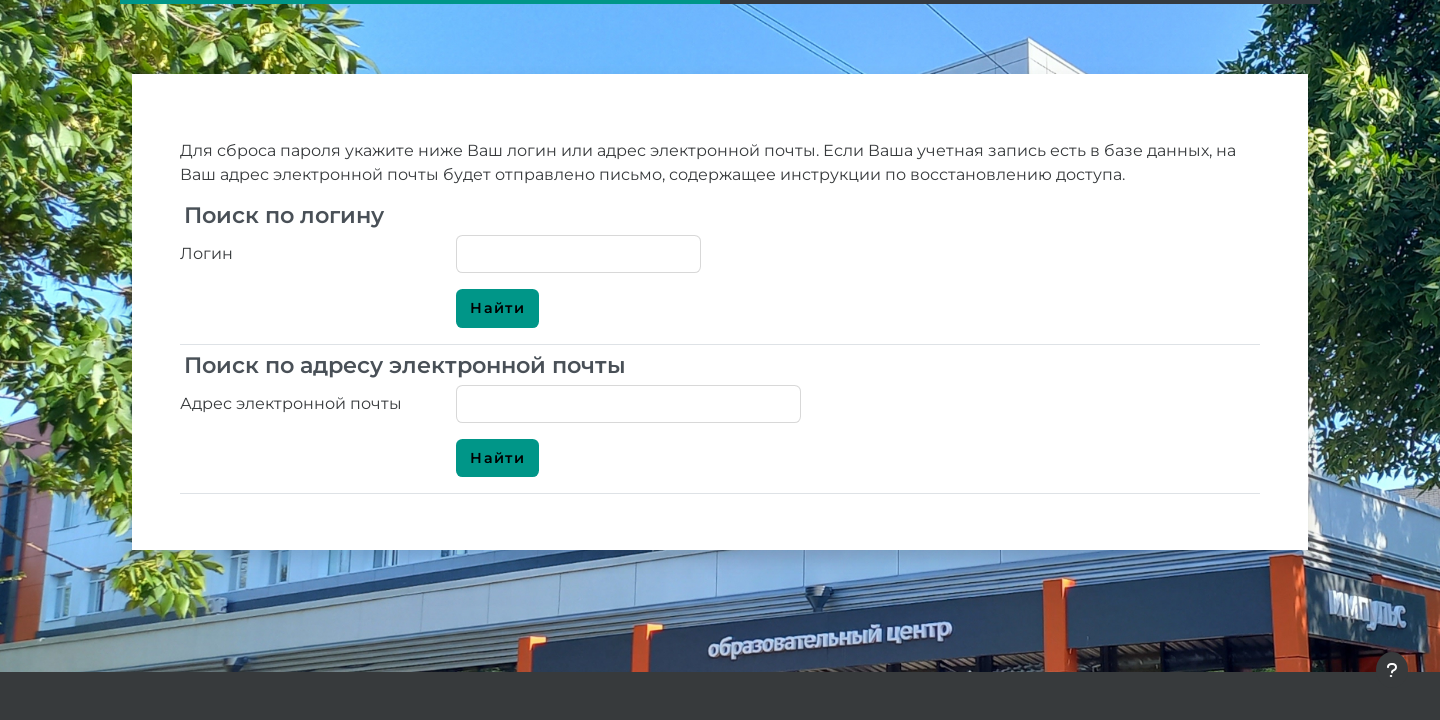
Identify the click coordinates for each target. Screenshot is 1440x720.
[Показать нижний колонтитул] (1392, 670)
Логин (206, 253)
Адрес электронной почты (291, 403)
